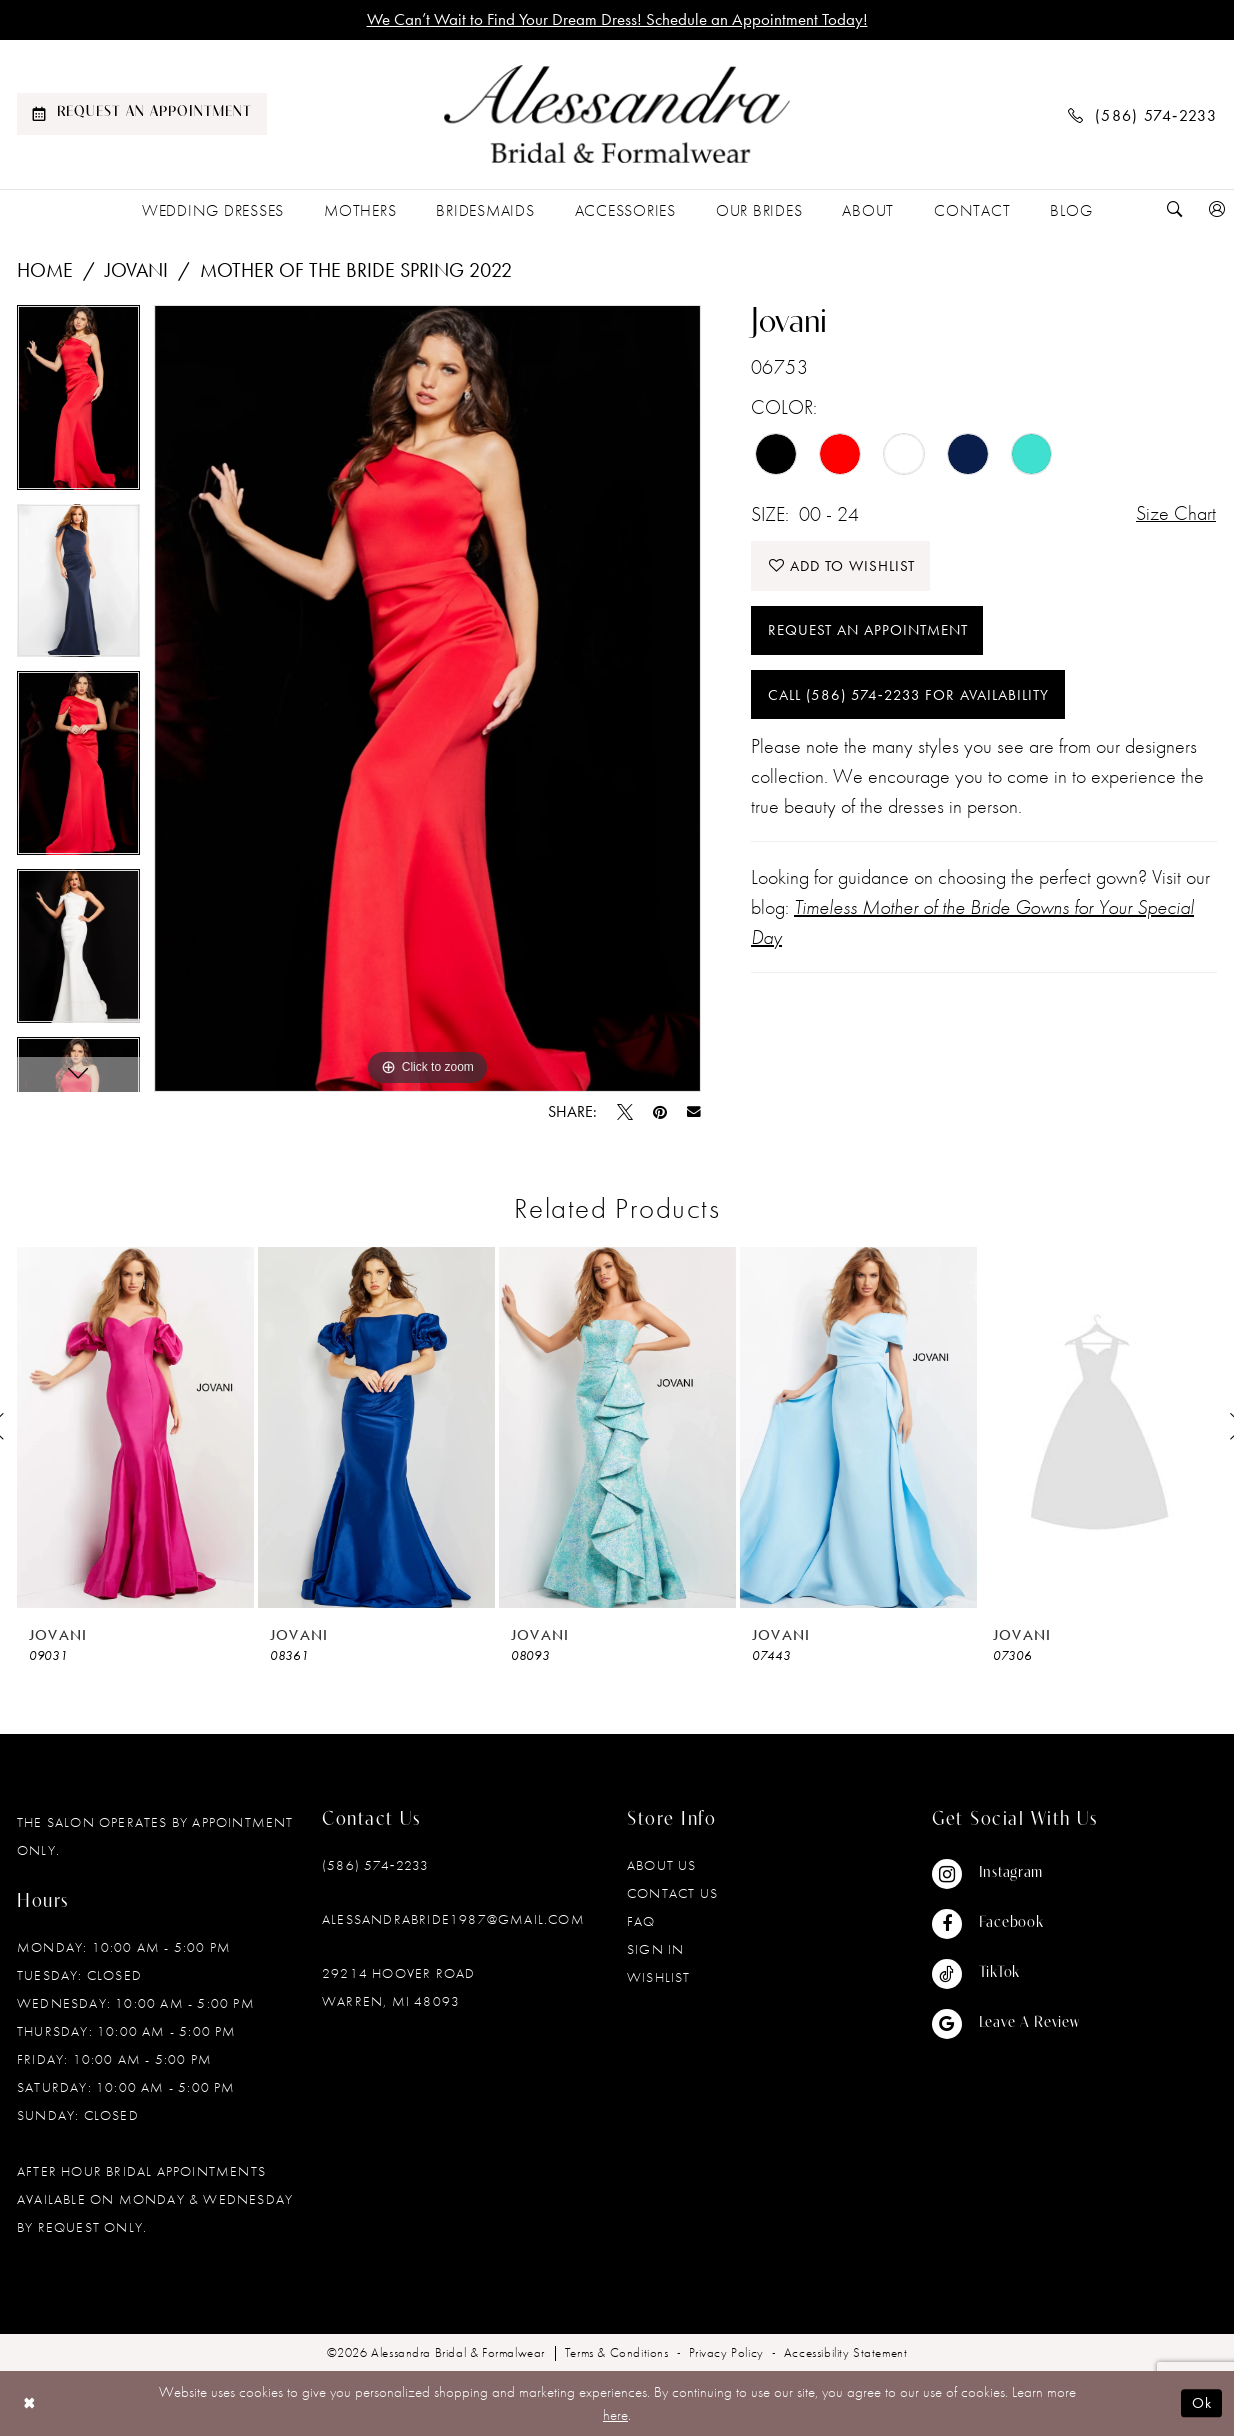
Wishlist (659, 1977)
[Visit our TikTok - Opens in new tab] (1006, 1974)
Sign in (655, 1949)
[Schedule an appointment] (142, 115)
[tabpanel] (78, 404)
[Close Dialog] (29, 2403)
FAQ (641, 1921)
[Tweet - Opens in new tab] (625, 1112)
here (615, 2415)
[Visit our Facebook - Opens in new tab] (1006, 1924)
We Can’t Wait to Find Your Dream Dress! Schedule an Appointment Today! (617, 20)
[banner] (617, 115)
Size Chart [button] (1176, 514)
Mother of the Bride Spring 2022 (356, 270)
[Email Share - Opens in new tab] (694, 1112)
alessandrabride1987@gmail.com (453, 1919)
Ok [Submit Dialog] (1202, 2404)
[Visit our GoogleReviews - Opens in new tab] (1006, 2024)
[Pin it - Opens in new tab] (660, 1112)
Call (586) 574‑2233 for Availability (909, 697)
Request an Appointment (868, 632)
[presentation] (135, 1427)
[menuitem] (142, 115)
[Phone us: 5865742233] (1143, 114)
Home (45, 270)
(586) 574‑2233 (375, 1865)
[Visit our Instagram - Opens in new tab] (1006, 1874)
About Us (662, 1865)
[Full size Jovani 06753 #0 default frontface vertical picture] (427, 698)
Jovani (136, 270)
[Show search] (1175, 210)
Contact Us (672, 1893)
